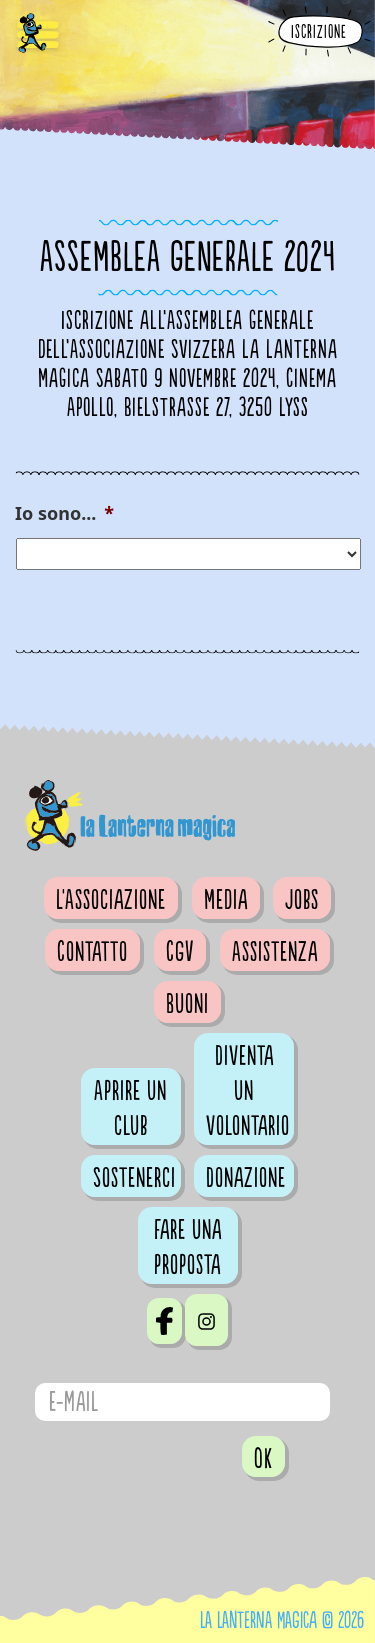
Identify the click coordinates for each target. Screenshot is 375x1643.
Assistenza (275, 952)
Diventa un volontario (248, 1091)
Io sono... (64, 513)
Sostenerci (134, 1178)
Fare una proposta (188, 1247)
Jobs (302, 900)
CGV (180, 952)
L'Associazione (111, 900)
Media (226, 900)
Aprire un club (130, 1108)
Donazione (246, 1178)
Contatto (92, 952)
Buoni (187, 1004)
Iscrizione (319, 32)
